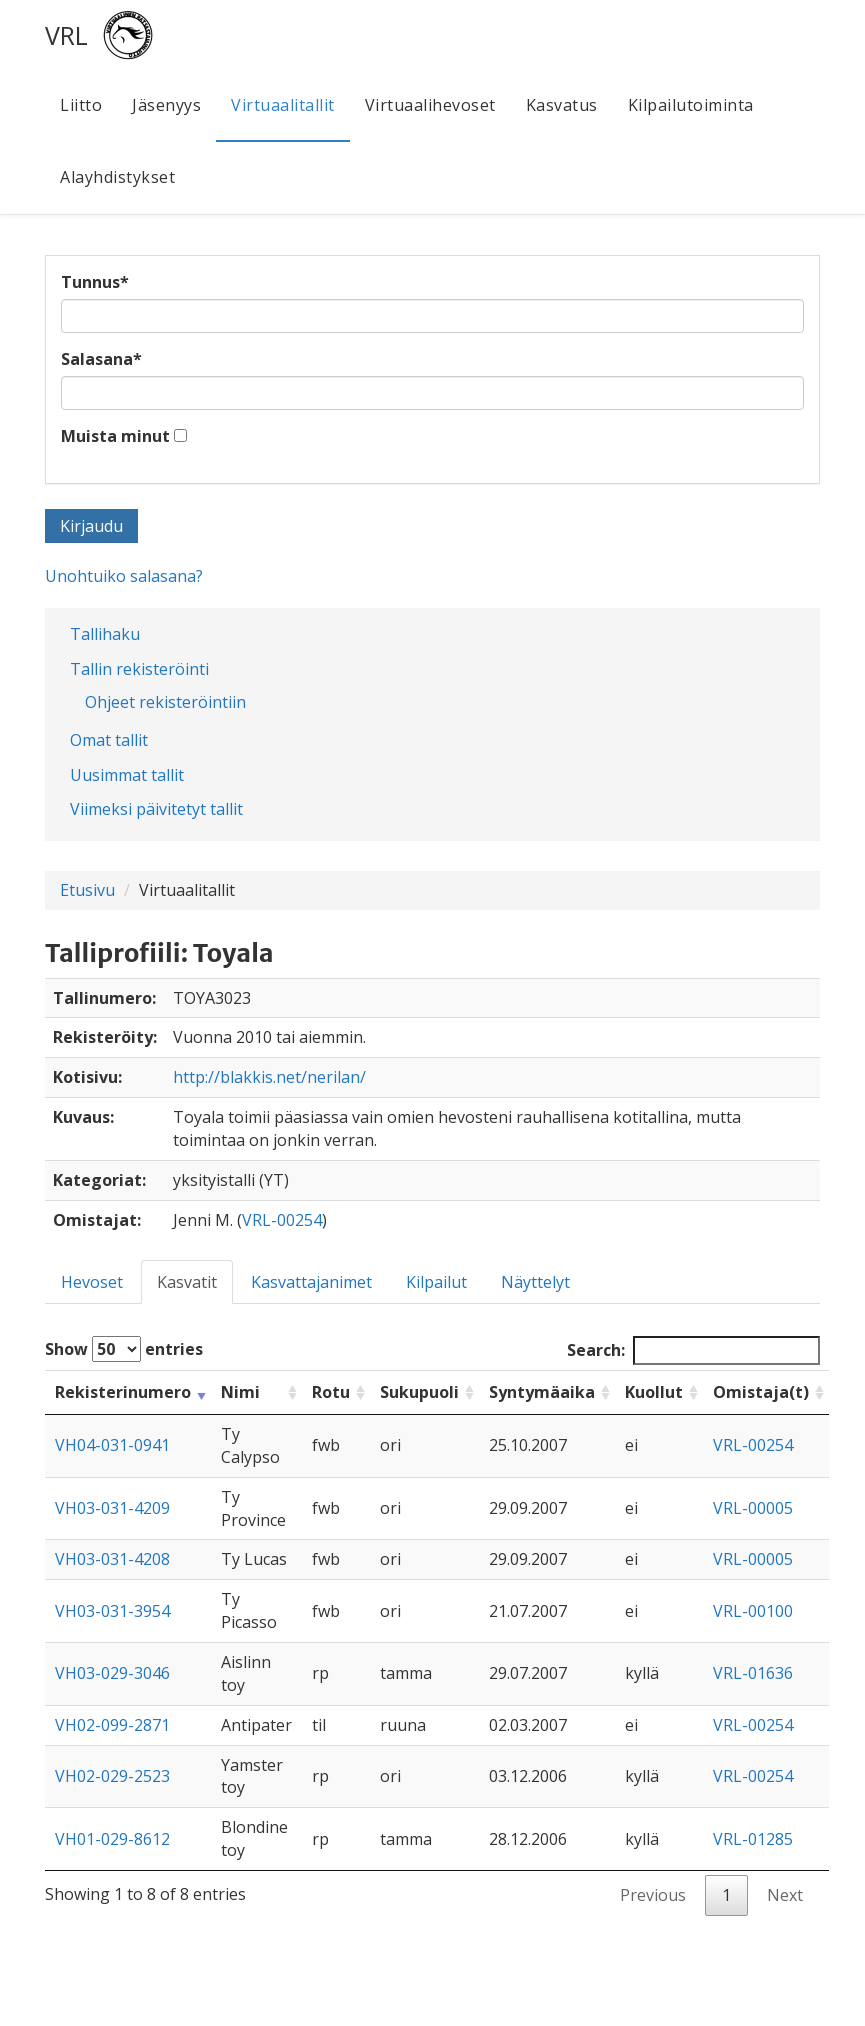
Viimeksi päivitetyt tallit (156, 809)
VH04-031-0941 (112, 1445)
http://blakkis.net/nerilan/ (269, 1077)
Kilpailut (436, 1282)
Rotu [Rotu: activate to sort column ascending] (331, 1392)
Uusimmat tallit (127, 775)
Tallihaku (105, 634)
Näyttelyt (535, 1282)
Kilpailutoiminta (691, 105)
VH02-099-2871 (112, 1725)
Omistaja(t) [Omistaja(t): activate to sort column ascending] (761, 1392)
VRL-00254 (282, 1220)
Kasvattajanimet (311, 1282)
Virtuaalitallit (283, 105)
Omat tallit (109, 740)
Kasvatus (562, 105)
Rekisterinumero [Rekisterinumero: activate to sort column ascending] (123, 1392)
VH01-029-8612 (112, 1839)
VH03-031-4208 (112, 1559)
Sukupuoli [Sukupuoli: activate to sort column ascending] (419, 1392)
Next (785, 1895)
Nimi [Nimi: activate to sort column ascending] (240, 1392)
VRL (66, 35)
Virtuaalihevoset (430, 105)
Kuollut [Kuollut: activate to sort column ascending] (654, 1392)
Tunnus (95, 282)
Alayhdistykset (117, 177)
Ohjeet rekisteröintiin (165, 702)
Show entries (124, 1349)
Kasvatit (187, 1282)
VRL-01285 (753, 1839)
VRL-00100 (753, 1611)
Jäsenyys (166, 105)
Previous (653, 1895)
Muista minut (115, 436)
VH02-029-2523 (112, 1776)
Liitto (81, 105)
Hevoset (92, 1282)
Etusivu (87, 890)
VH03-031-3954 (112, 1611)
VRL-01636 (753, 1673)
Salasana (101, 359)
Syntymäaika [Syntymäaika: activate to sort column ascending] (542, 1392)
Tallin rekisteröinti (139, 669)
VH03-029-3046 (112, 1673)
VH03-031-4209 (112, 1508)
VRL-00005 (753, 1508)
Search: (693, 1350)
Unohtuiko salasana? (124, 576)
